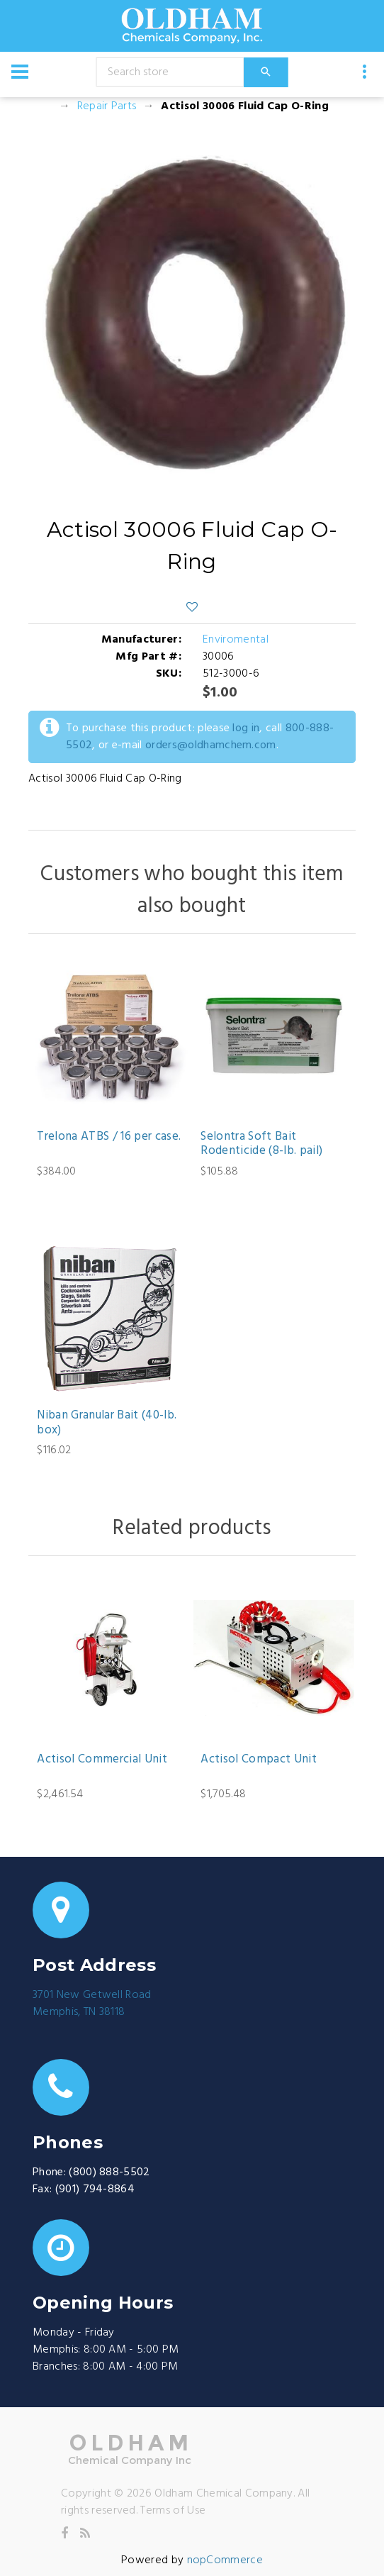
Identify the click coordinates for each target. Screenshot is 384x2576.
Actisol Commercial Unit (102, 1760)
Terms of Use (172, 2511)
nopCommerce (225, 2560)
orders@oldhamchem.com (210, 745)
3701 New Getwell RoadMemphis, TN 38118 (92, 2003)
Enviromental (236, 640)
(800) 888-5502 (109, 2172)
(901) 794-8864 (95, 2189)
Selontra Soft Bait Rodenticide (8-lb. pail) (261, 1144)
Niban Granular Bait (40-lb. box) (106, 1423)
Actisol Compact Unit (259, 1760)
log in (245, 728)
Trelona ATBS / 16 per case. (109, 1137)
